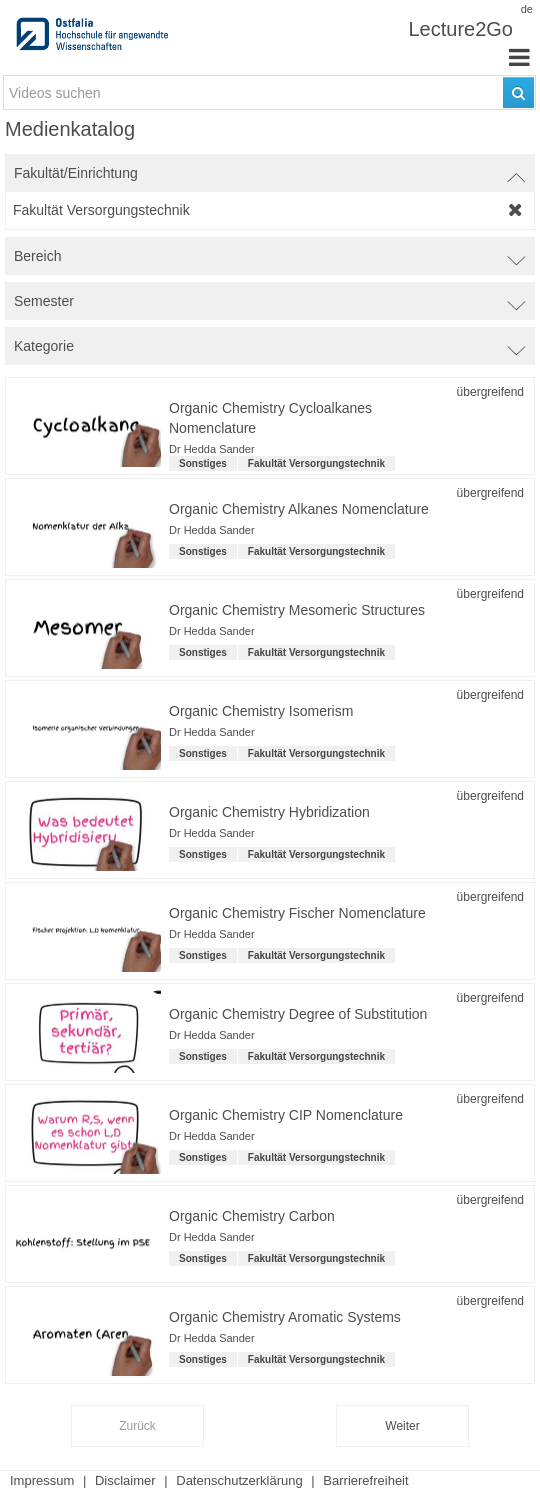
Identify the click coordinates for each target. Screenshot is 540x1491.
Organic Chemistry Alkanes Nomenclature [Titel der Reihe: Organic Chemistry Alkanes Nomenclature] (299, 509)
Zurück (137, 1426)
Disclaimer (125, 1480)
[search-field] (269, 92)
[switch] (270, 173)
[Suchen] (518, 92)
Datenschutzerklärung (239, 1480)
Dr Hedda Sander (212, 449)
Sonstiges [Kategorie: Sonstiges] (203, 463)
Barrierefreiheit (365, 1480)
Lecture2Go (460, 29)
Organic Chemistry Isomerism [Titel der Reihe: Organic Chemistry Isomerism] (261, 711)
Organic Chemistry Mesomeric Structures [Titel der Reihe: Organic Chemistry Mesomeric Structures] (297, 610)
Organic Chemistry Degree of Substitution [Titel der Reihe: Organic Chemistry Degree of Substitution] (298, 1014)
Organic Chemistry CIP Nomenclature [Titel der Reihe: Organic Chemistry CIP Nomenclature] (286, 1115)
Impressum (42, 1480)
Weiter (402, 1426)
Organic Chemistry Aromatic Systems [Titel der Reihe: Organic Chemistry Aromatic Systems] (285, 1317)
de (527, 9)
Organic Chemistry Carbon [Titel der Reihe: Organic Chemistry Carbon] (252, 1216)
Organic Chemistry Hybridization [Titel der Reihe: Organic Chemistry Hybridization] (269, 812)
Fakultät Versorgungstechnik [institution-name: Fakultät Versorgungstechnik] (316, 463)
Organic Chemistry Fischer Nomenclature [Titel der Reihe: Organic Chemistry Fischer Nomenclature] (297, 913)
